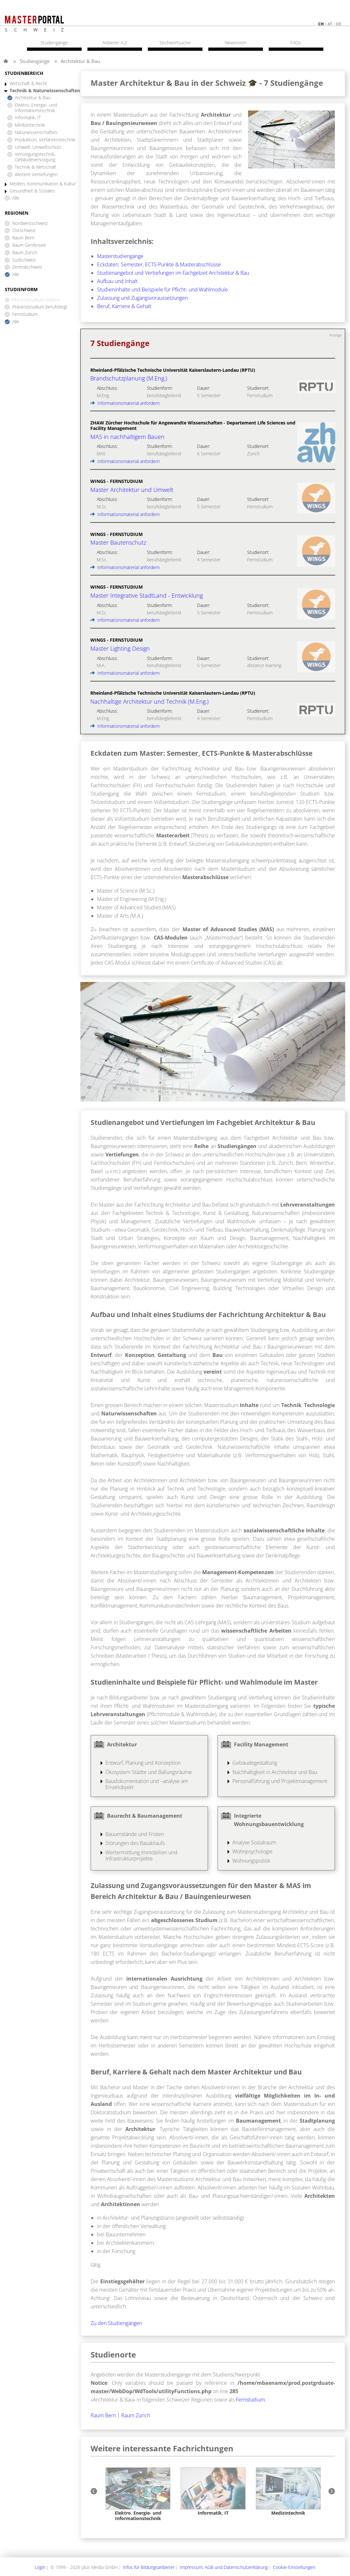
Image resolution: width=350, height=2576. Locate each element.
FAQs (296, 43)
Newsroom (236, 43)
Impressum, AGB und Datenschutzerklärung (224, 2567)
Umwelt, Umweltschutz (38, 147)
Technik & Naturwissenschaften (45, 91)
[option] (137, 2494)
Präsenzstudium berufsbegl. (40, 307)
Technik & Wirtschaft (35, 167)
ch (321, 24)
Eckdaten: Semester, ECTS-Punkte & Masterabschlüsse (159, 264)
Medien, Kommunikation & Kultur (43, 184)
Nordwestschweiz (30, 223)
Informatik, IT (28, 117)
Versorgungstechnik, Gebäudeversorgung (35, 157)
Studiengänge (34, 61)
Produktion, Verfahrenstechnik (45, 140)
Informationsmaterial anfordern (125, 403)
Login (40, 2567)
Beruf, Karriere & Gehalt (124, 306)
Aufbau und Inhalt (117, 281)
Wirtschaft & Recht (28, 83)
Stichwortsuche (175, 43)
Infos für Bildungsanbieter (149, 2567)
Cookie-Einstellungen (294, 2567)
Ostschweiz (23, 230)
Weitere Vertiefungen (36, 174)
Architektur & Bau (80, 61)
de (338, 24)
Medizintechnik (30, 125)
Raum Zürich (24, 252)
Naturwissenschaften (36, 132)
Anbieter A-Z (114, 43)
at (330, 24)
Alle (15, 198)
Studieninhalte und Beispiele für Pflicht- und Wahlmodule (162, 289)
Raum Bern (23, 238)
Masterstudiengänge (120, 256)
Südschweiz (24, 260)
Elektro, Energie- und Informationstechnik (36, 108)
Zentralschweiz (27, 267)
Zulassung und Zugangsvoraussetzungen (142, 297)
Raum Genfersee (29, 245)
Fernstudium (25, 314)
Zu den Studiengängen (116, 2323)
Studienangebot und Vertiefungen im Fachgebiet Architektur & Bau (173, 272)
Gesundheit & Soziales (32, 191)
